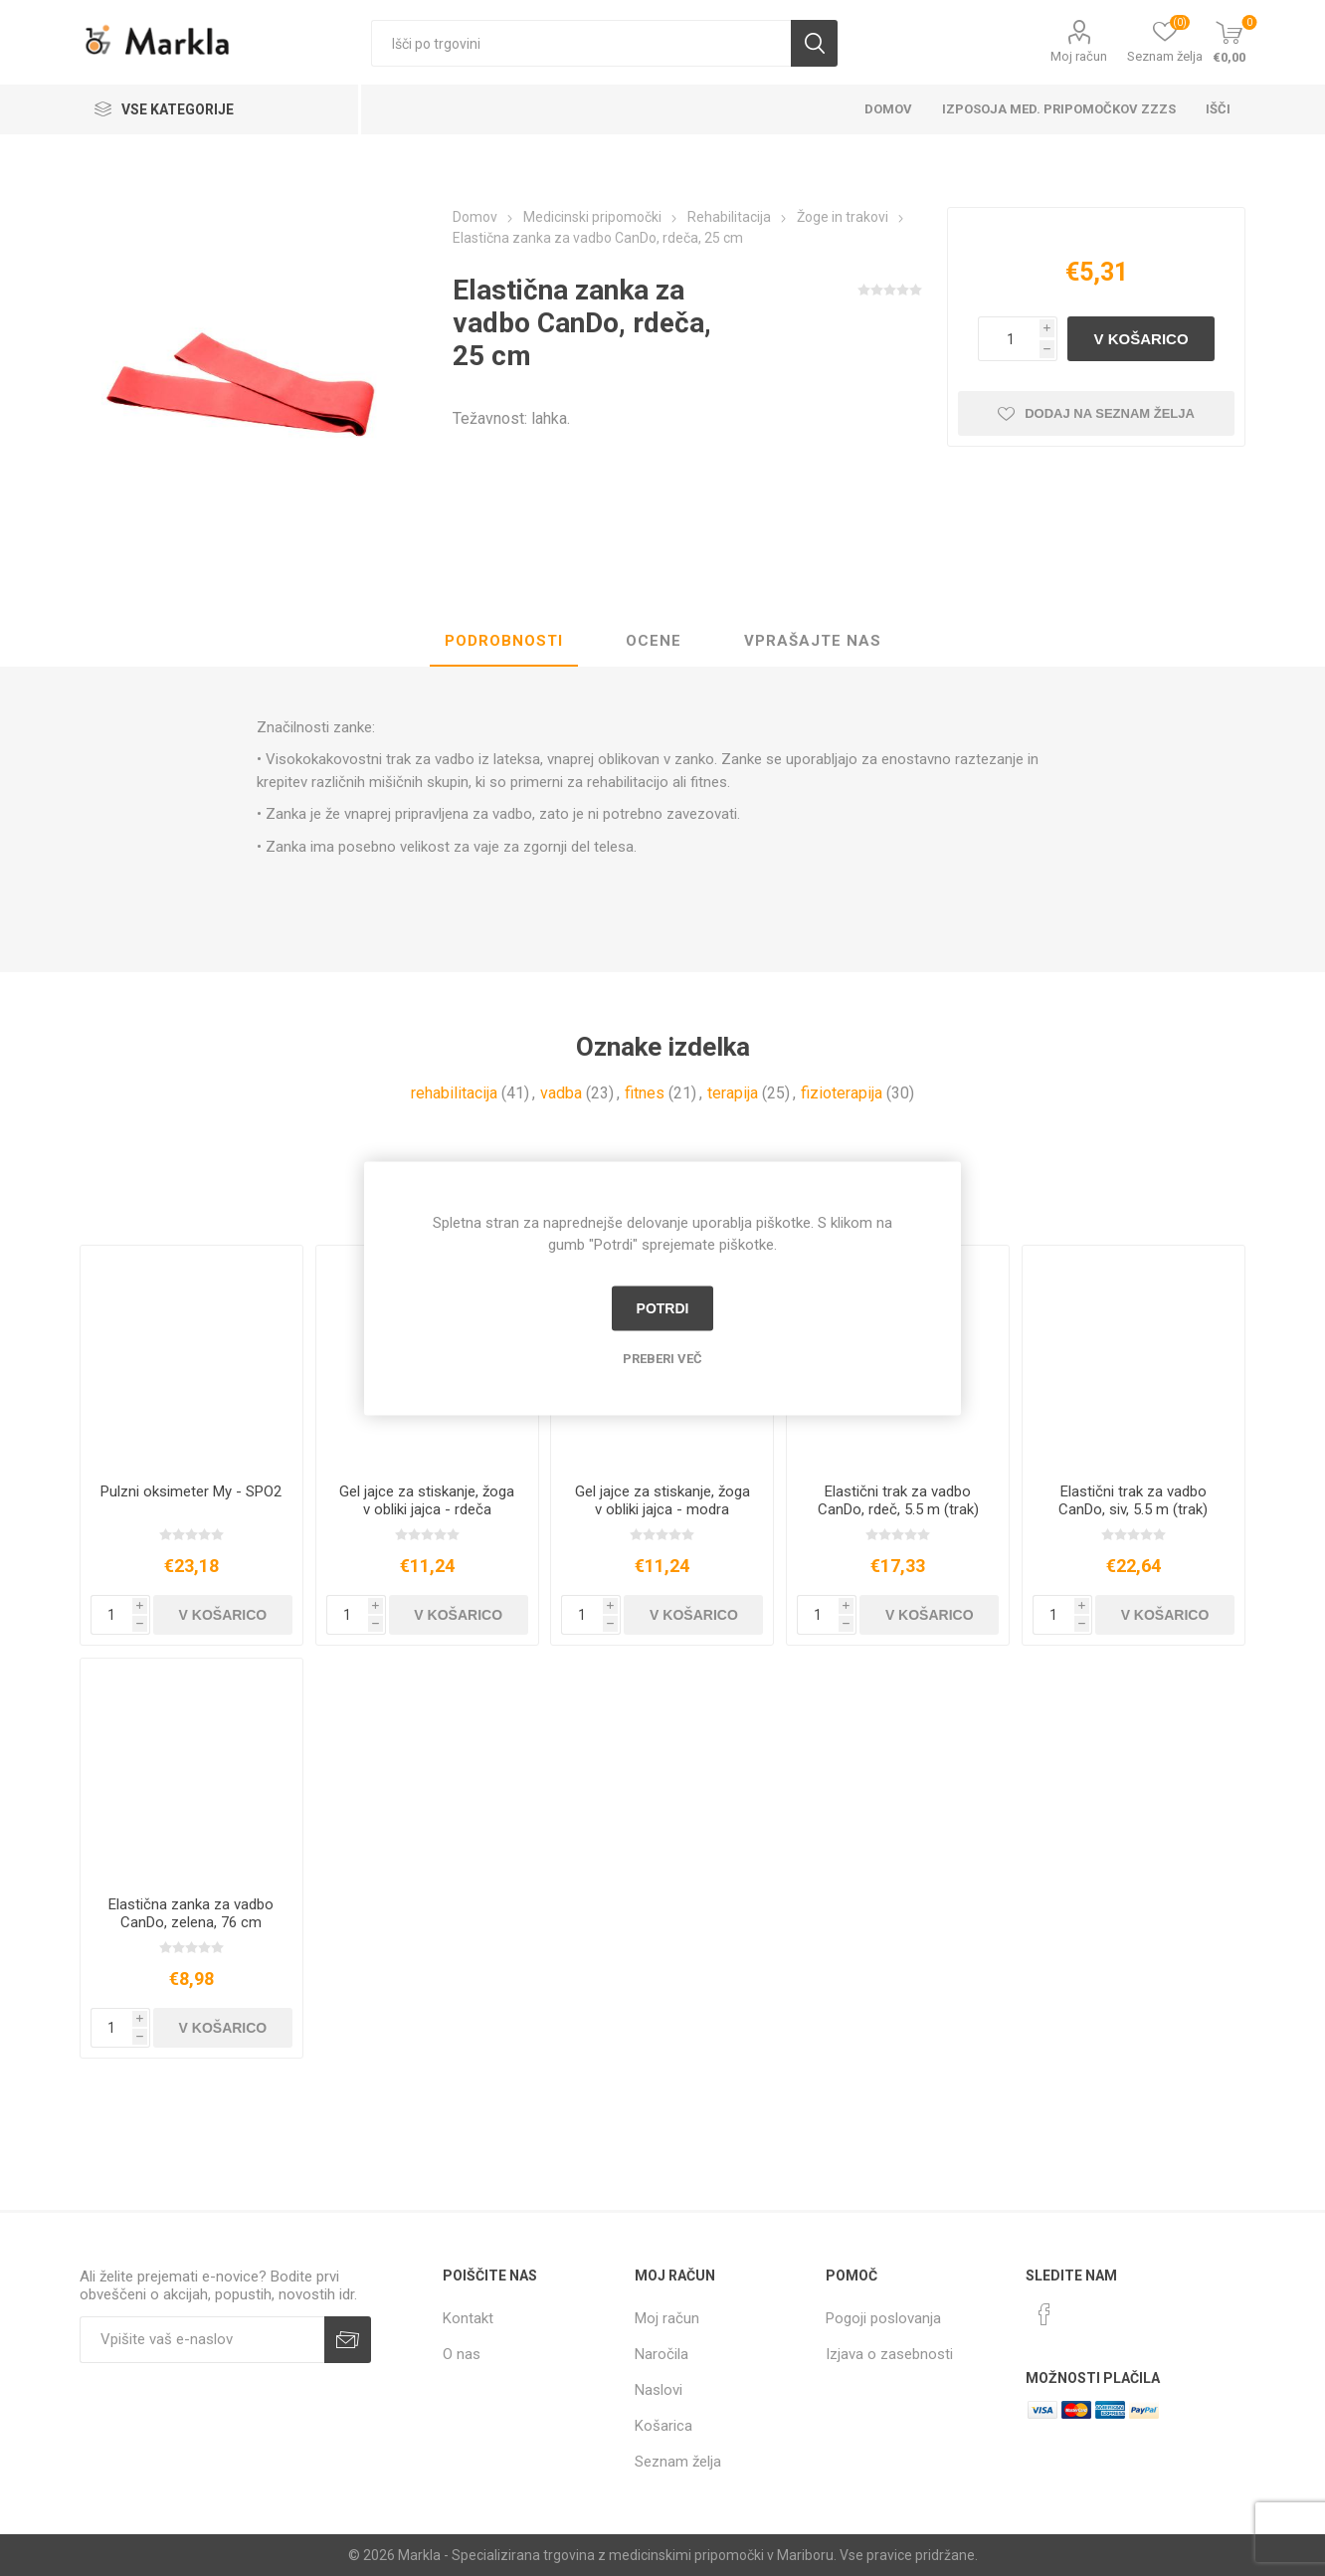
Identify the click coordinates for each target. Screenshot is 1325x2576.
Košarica (663, 2426)
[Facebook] (1044, 2314)
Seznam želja (678, 2462)
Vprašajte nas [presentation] (812, 641)
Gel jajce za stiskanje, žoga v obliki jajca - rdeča (426, 1500)
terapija (732, 1093)
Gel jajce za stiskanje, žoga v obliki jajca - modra (662, 1500)
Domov (888, 108)
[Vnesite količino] (1009, 338)
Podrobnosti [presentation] (504, 641)
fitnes (644, 1093)
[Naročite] (202, 2339)
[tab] (504, 642)
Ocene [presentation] (653, 641)
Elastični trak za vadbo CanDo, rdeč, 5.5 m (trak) (898, 1500)
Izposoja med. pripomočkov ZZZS (1059, 108)
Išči (814, 43)
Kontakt (468, 2318)
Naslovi (658, 2390)
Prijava (347, 2339)
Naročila (661, 2354)
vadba (561, 1093)
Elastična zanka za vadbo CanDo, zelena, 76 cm (191, 1913)
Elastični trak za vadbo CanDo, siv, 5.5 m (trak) (1133, 1500)
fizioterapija (841, 1093)
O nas (461, 2354)
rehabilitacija (454, 1093)
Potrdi (663, 1308)
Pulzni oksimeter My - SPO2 (191, 1491)
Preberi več (662, 1357)
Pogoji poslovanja (883, 2318)
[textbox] (581, 43)
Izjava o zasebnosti (889, 2354)
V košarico (1141, 338)
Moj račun (1078, 56)
